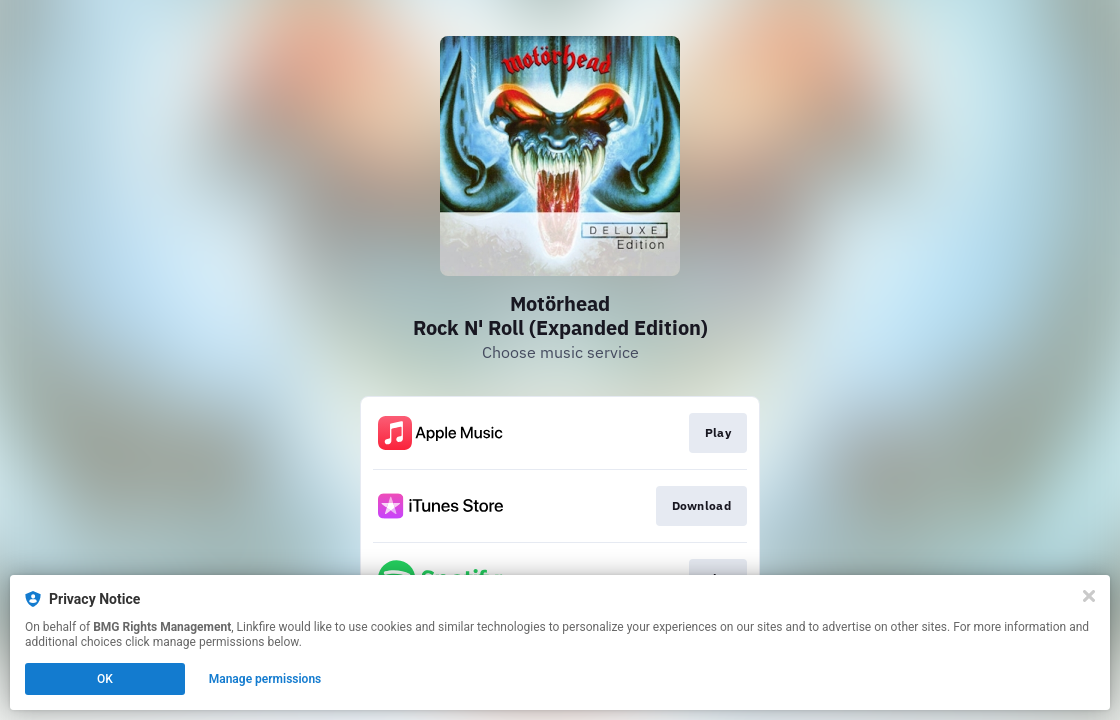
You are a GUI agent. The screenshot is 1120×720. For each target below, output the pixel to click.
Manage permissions (265, 679)
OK (105, 679)
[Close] (1089, 596)
